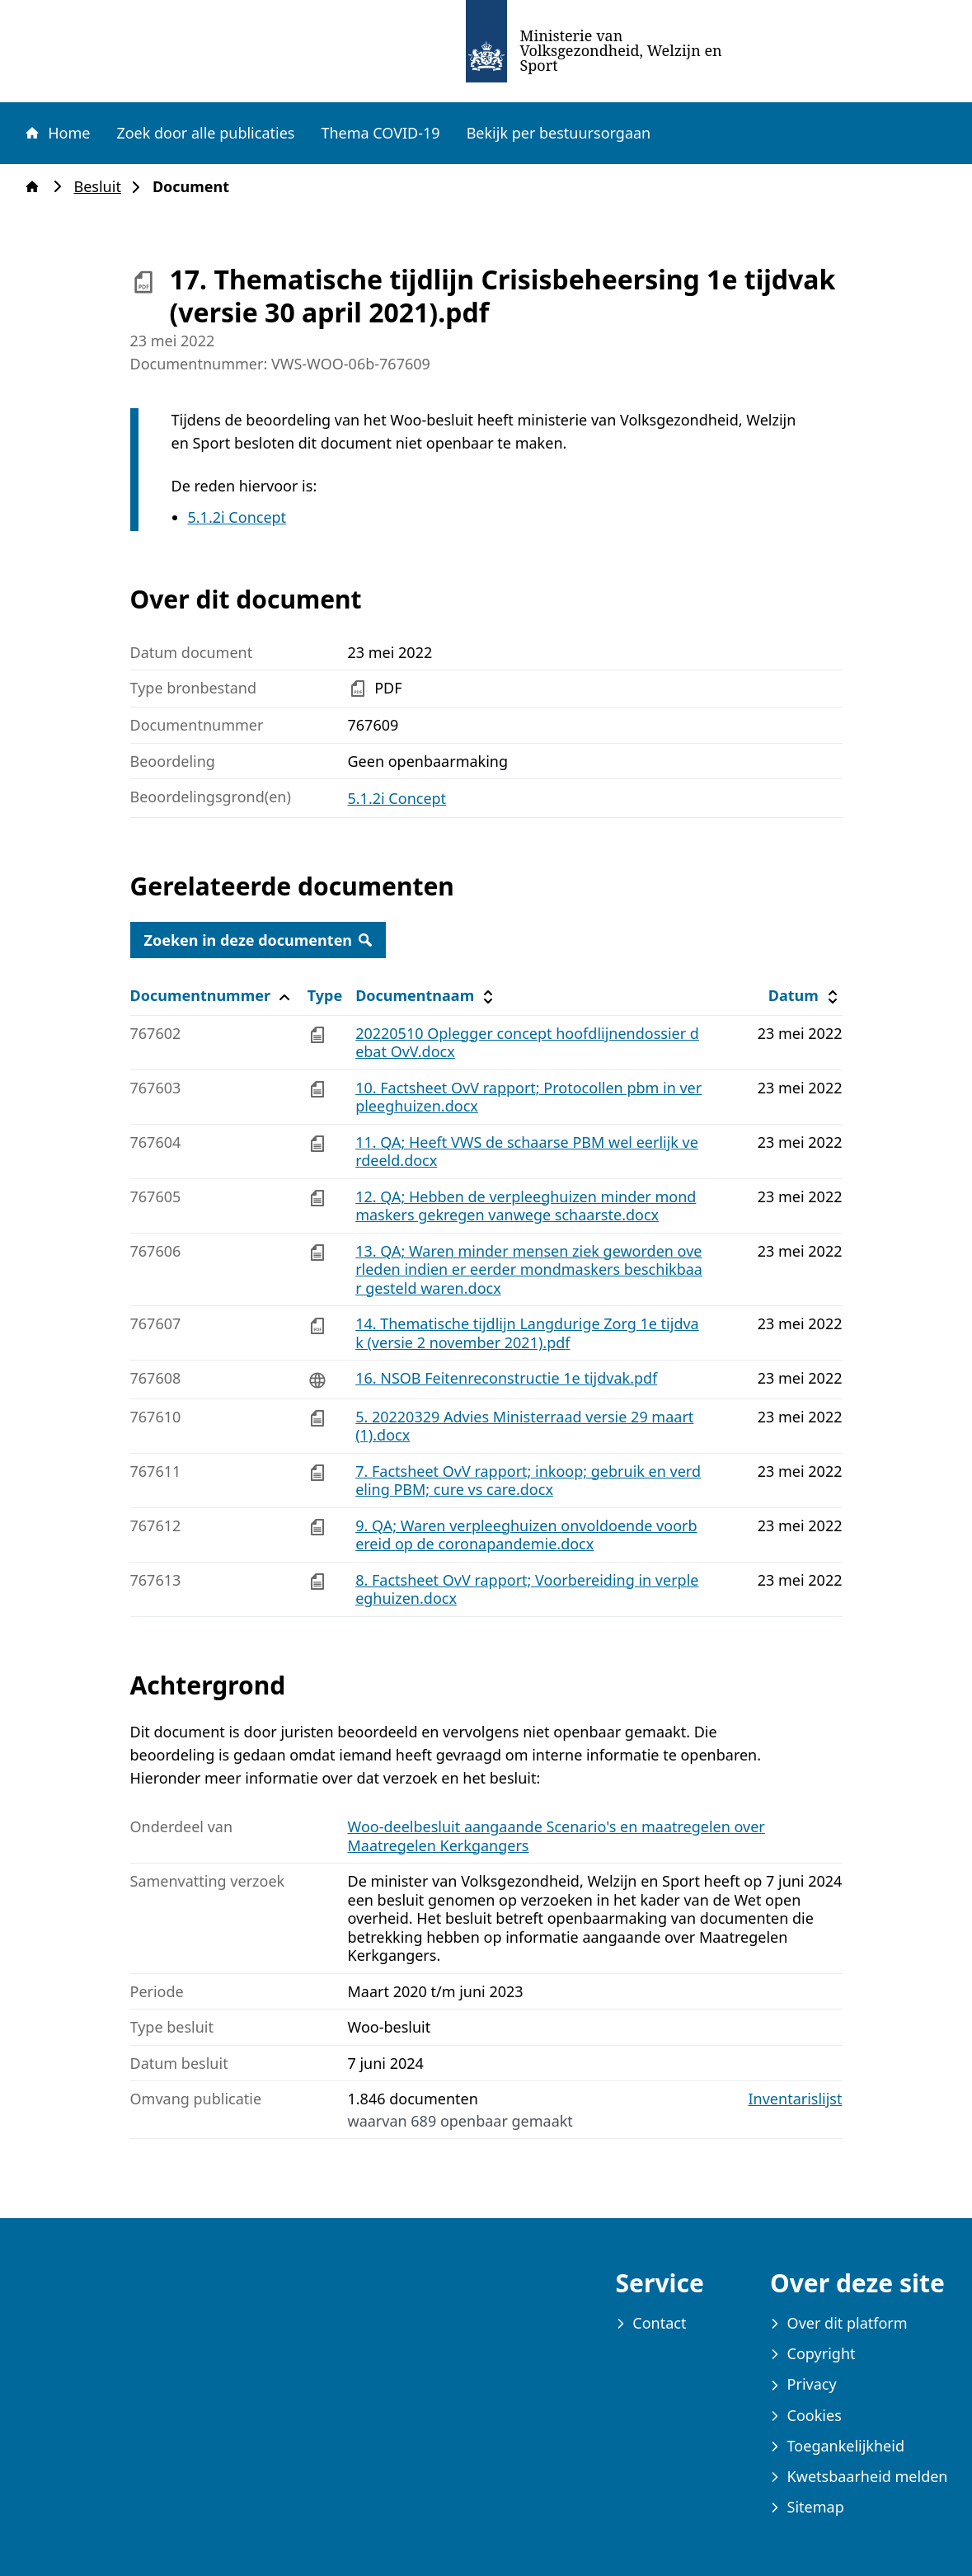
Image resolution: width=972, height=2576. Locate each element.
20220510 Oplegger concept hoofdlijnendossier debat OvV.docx (527, 1042)
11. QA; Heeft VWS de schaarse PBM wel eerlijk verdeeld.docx (526, 1151)
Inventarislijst (796, 2098)
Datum (805, 996)
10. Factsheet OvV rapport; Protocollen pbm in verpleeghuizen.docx (528, 1097)
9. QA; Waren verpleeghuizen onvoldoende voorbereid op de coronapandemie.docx (526, 1535)
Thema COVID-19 (380, 133)
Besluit (102, 186)
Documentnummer (212, 996)
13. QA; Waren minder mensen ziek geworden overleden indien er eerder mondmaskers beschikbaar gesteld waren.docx (528, 1269)
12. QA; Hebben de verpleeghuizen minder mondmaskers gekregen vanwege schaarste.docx (525, 1206)
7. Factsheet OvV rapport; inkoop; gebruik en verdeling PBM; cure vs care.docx (528, 1480)
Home (57, 133)
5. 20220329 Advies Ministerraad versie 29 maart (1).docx (524, 1426)
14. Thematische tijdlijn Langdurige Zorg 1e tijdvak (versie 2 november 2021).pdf (527, 1333)
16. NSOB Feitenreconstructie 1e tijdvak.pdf (506, 1378)
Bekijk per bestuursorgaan (559, 133)
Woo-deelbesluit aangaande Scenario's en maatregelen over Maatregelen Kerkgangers (556, 1836)
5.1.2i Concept (237, 517)
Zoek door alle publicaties (205, 133)
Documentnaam (426, 996)
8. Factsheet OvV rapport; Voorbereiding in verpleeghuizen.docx (526, 1589)
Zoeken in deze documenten (258, 940)
